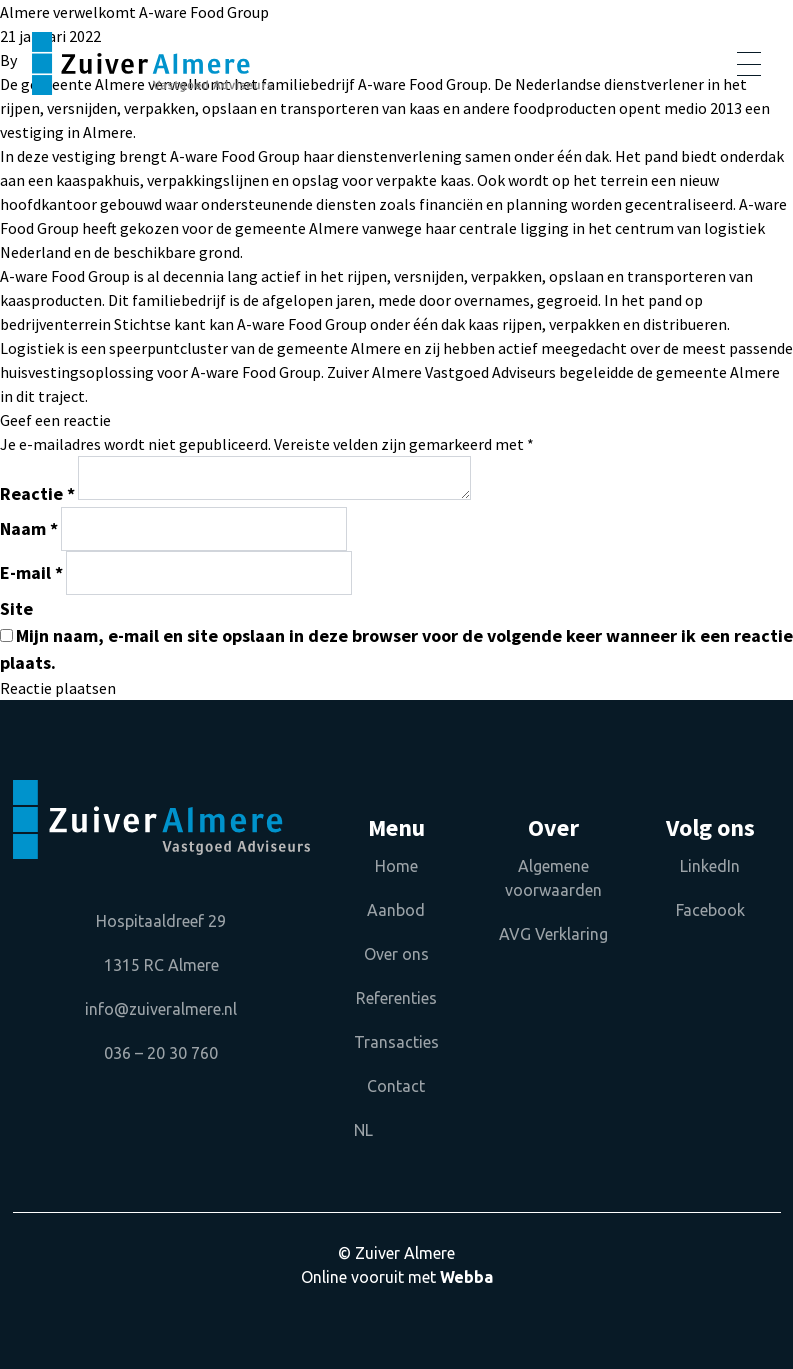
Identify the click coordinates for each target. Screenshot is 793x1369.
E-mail (31, 572)
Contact (396, 1086)
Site (16, 608)
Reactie (37, 493)
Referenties (396, 998)
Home (396, 866)
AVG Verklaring (553, 934)
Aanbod (396, 910)
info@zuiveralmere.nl (161, 1009)
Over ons (396, 954)
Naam (29, 528)
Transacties (396, 1042)
